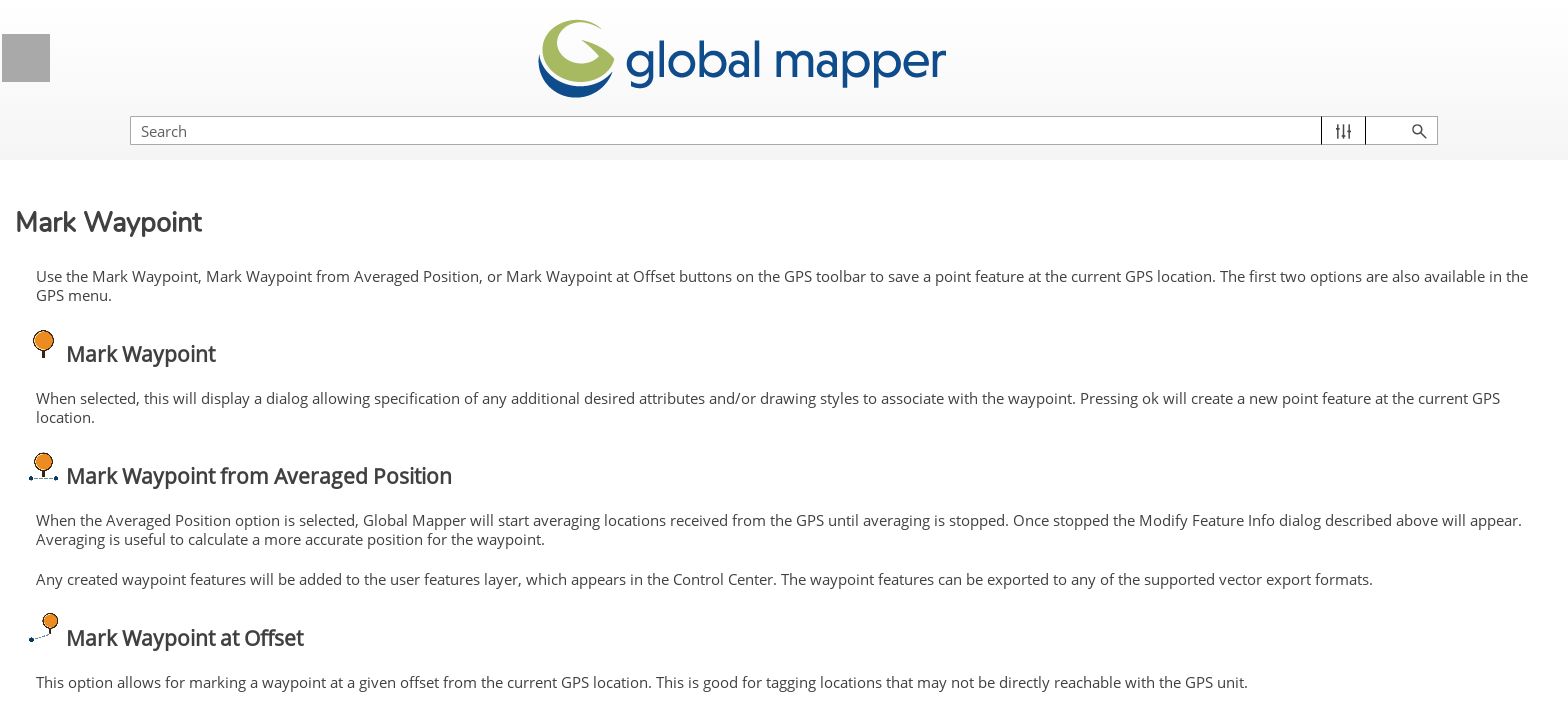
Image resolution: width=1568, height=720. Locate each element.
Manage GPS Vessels (152, 591)
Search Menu (185, 368)
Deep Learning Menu (134, 293)
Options (106, 666)
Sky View (111, 554)
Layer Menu (185, 331)
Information (117, 517)
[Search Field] (1353, 110)
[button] (1458, 110)
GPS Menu (185, 406)
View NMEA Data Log (151, 629)
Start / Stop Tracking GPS (165, 442)
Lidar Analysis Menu (131, 144)
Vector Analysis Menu (185, 257)
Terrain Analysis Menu (185, 220)
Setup (100, 480)
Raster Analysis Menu (185, 182)
